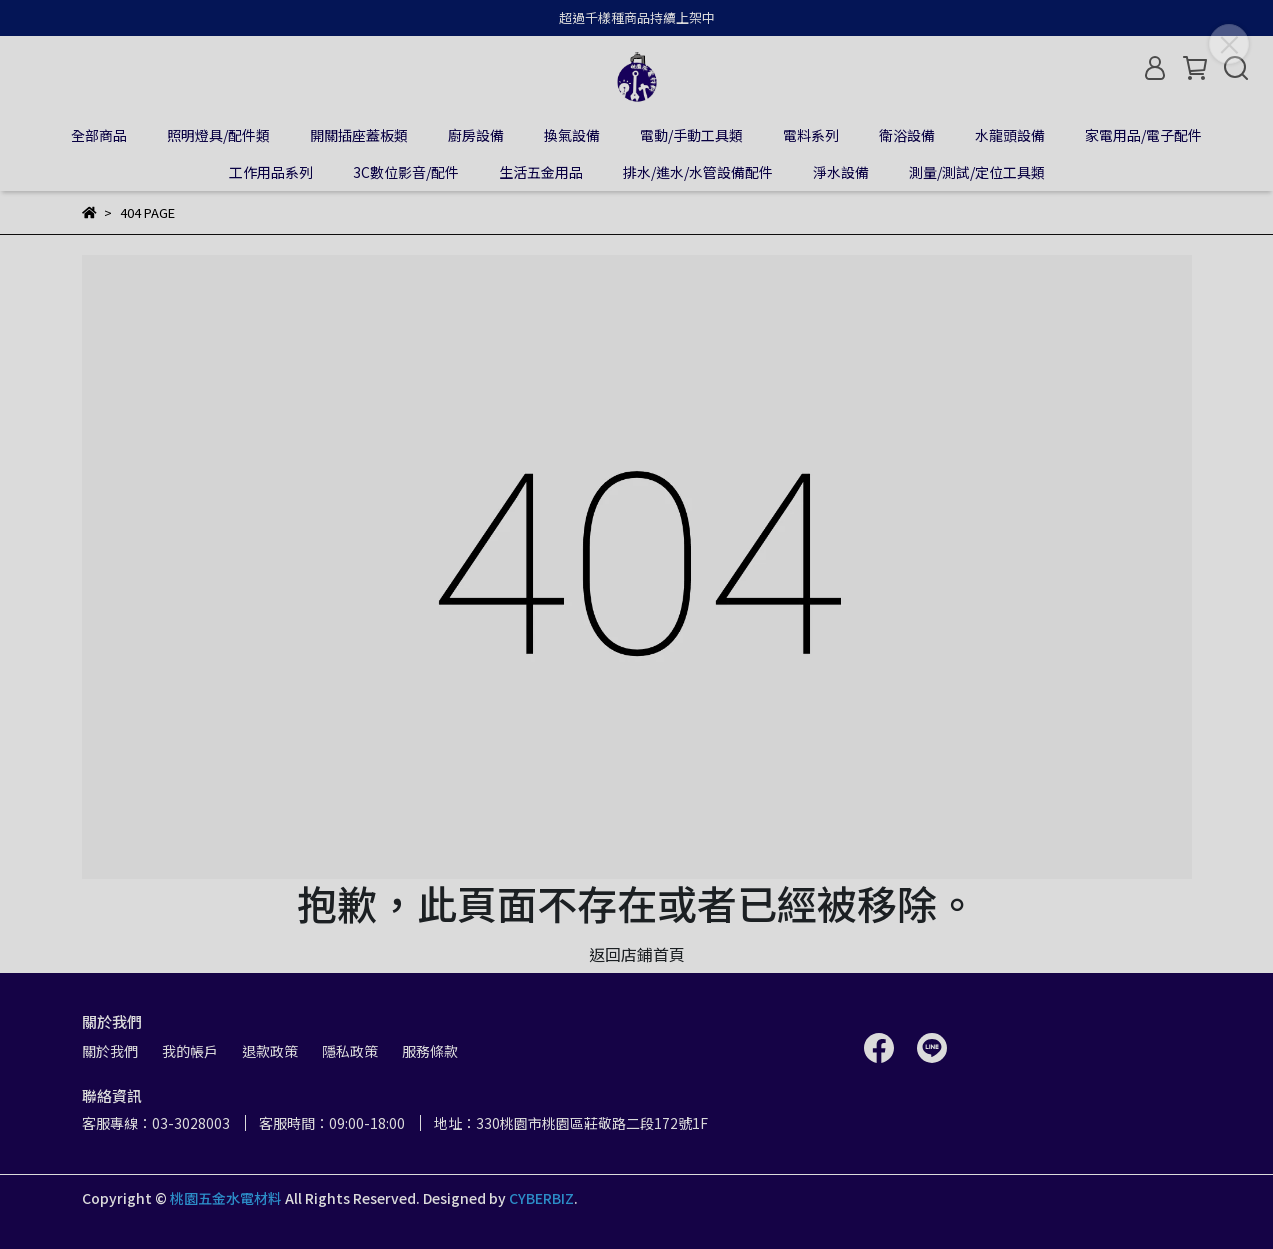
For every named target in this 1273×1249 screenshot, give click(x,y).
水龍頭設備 (1010, 135)
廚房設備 (476, 135)
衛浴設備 (907, 135)
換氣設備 (572, 135)
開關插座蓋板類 (359, 135)
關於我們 (110, 1051)
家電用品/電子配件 (1143, 135)
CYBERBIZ (541, 1198)
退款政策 (270, 1051)
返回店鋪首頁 (637, 954)
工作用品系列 (271, 172)
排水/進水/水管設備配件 (698, 172)
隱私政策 (350, 1051)
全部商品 (99, 135)
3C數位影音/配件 (406, 172)
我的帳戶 (190, 1051)
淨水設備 (841, 172)
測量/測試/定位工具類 (977, 172)
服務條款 (430, 1051)
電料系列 (811, 135)
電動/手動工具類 (691, 135)
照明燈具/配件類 (218, 135)
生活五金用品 (541, 172)
